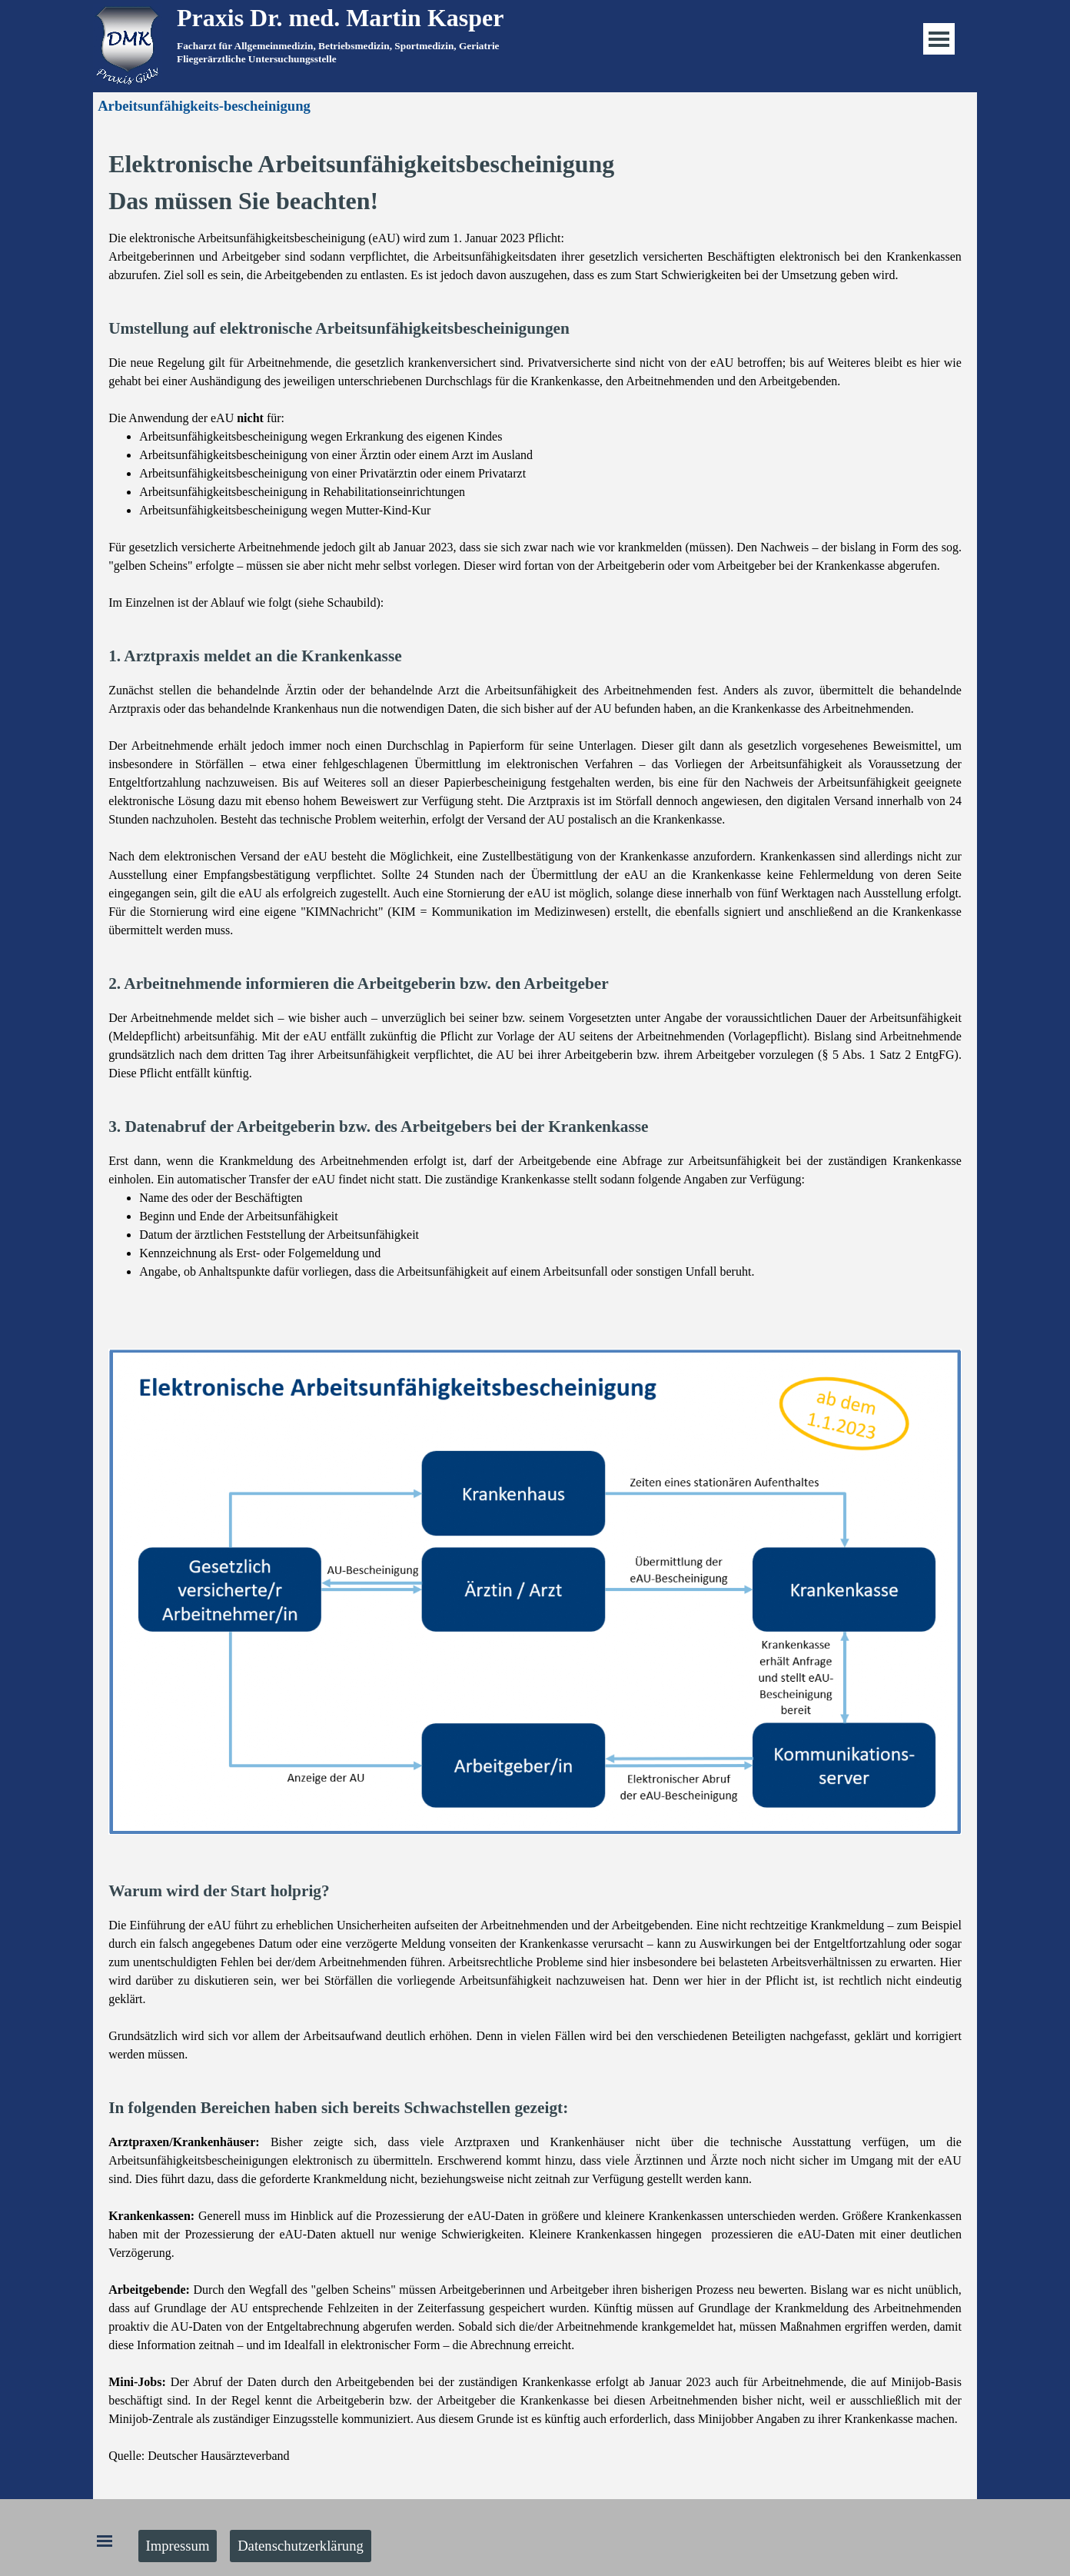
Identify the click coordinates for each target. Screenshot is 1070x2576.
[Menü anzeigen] (939, 39)
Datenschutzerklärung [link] (301, 2546)
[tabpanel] (548, 52)
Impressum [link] (178, 2546)
